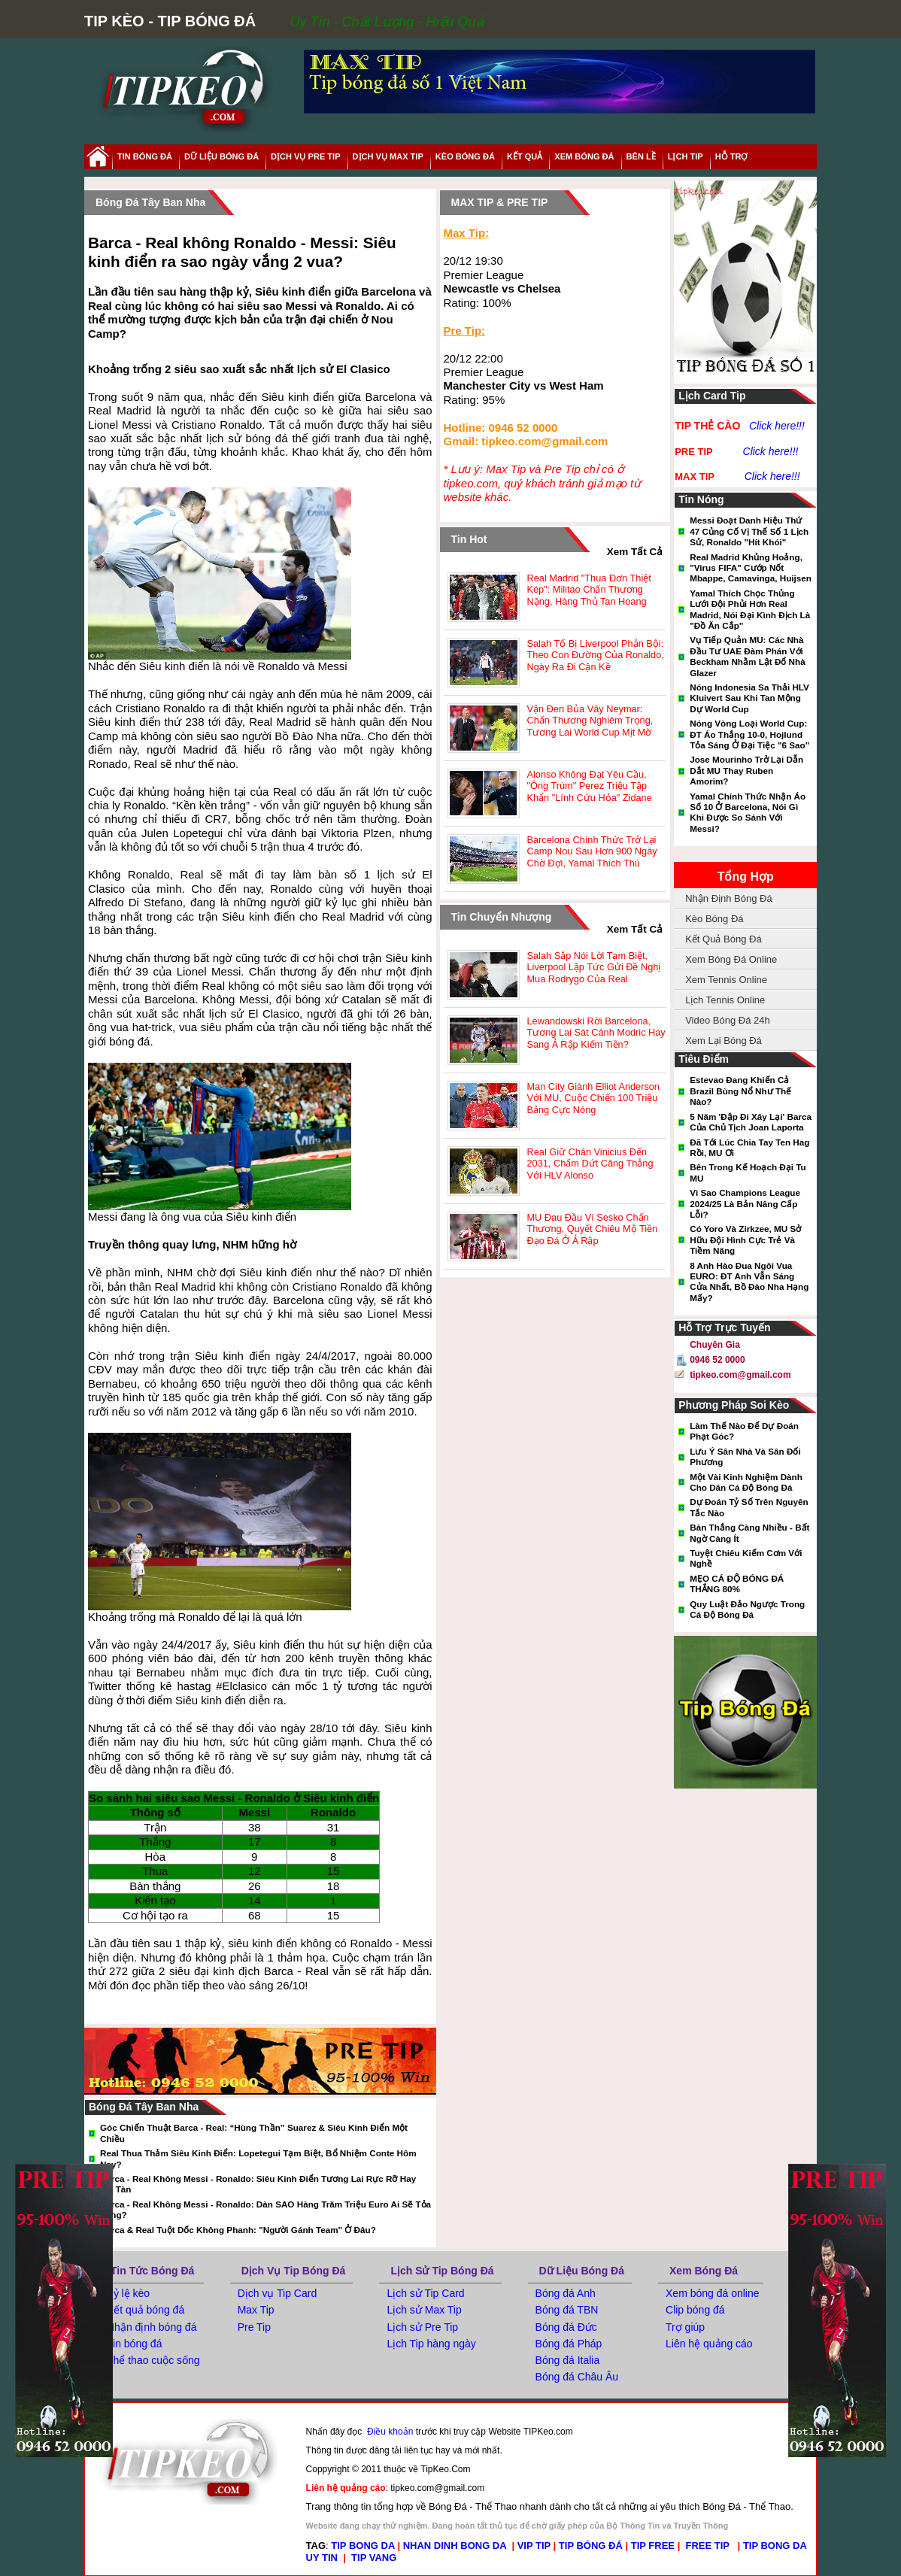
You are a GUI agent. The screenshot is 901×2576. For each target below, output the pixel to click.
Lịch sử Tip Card (425, 2293)
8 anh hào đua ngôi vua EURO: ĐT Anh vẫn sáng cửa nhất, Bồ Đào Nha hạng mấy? (749, 1282)
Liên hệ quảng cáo (709, 2344)
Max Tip (256, 2310)
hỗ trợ (731, 156)
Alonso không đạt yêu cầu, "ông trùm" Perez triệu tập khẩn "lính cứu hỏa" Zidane (589, 786)
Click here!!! (777, 426)
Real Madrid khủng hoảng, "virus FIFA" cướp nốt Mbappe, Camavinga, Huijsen (751, 568)
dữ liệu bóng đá (221, 156)
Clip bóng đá (695, 2310)
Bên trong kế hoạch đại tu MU (748, 1172)
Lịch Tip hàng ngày (431, 2344)
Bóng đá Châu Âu (577, 2377)
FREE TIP (709, 2545)
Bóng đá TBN (567, 2310)
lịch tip (685, 156)
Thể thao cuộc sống (153, 2360)
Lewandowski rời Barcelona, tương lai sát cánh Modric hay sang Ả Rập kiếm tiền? (596, 1032)
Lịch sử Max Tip (424, 2310)
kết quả (524, 156)
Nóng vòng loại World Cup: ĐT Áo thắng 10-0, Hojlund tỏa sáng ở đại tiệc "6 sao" (749, 734)
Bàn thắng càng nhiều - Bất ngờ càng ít (749, 1532)
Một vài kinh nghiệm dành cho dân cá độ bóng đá (746, 1482)
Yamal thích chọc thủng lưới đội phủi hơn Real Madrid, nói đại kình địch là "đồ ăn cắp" (750, 609)
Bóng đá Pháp (568, 2344)
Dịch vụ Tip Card (277, 2293)
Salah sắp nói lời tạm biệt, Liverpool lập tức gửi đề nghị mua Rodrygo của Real (594, 967)
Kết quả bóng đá (145, 2310)
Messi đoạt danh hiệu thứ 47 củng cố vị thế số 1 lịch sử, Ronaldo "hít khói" (749, 531)
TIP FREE (653, 2545)
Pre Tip (254, 2327)
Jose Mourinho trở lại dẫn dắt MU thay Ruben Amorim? (746, 770)
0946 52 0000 (717, 1360)
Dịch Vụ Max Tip (388, 156)
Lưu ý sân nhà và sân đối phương (745, 1456)
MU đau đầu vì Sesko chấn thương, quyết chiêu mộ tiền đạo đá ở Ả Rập (592, 1229)
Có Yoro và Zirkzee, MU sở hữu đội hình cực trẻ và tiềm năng (745, 1239)
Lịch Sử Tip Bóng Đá (441, 2271)
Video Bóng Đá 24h (727, 1020)
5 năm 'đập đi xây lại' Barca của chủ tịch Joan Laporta (751, 1122)
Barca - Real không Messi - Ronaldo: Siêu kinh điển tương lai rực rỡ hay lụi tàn (258, 2184)
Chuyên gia (715, 1345)
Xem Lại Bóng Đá (723, 1040)
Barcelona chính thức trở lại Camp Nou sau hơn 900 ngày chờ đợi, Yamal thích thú (592, 851)
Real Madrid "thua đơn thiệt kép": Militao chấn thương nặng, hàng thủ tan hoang (589, 589)
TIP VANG (373, 2557)
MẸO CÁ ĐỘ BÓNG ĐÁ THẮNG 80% (737, 1583)
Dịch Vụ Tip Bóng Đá (293, 2271)
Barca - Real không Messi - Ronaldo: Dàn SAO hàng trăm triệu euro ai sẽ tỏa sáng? (265, 2209)
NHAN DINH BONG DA (454, 2545)
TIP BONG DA (363, 2545)
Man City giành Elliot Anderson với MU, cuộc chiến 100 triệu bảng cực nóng (593, 1098)
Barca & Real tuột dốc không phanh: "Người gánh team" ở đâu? (238, 2230)
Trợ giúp (685, 2327)
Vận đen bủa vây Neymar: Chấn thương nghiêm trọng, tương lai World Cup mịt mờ (590, 720)
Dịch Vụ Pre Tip (305, 156)
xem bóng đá (584, 156)
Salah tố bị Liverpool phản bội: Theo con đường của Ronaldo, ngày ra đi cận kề (595, 655)
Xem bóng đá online (713, 2293)
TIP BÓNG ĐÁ (591, 2545)
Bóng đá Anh (565, 2293)
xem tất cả (635, 551)
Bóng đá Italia (567, 2360)
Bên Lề (641, 156)
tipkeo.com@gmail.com (740, 1375)
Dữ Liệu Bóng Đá (581, 2271)
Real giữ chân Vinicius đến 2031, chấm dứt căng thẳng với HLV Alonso (590, 1163)
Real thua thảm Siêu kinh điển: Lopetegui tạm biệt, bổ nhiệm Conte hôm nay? (258, 2158)
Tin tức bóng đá (152, 2271)
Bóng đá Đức (566, 2327)
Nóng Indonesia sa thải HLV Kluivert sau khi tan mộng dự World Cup (749, 698)
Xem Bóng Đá (703, 2271)
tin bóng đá (144, 156)
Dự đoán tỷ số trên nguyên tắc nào (749, 1507)
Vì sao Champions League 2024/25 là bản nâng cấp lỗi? (745, 1203)
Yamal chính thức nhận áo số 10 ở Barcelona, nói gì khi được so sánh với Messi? (747, 812)
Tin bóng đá (134, 2344)
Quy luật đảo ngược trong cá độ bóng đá (747, 1609)
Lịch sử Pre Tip (422, 2327)
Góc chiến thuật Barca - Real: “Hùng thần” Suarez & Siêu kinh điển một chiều (254, 2132)
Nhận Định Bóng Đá (728, 898)
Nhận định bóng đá (151, 2327)
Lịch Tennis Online (725, 1000)
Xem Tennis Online (726, 979)
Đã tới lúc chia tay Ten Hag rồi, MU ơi (749, 1147)
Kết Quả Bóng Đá (723, 939)
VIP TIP (534, 2545)
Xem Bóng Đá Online (731, 959)
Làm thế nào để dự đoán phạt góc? (744, 1431)
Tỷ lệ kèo (128, 2293)
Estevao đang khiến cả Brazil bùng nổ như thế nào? (740, 1090)
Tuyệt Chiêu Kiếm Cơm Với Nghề (746, 1558)
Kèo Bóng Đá (465, 156)
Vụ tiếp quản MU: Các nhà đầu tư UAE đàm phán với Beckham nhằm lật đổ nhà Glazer (747, 656)
